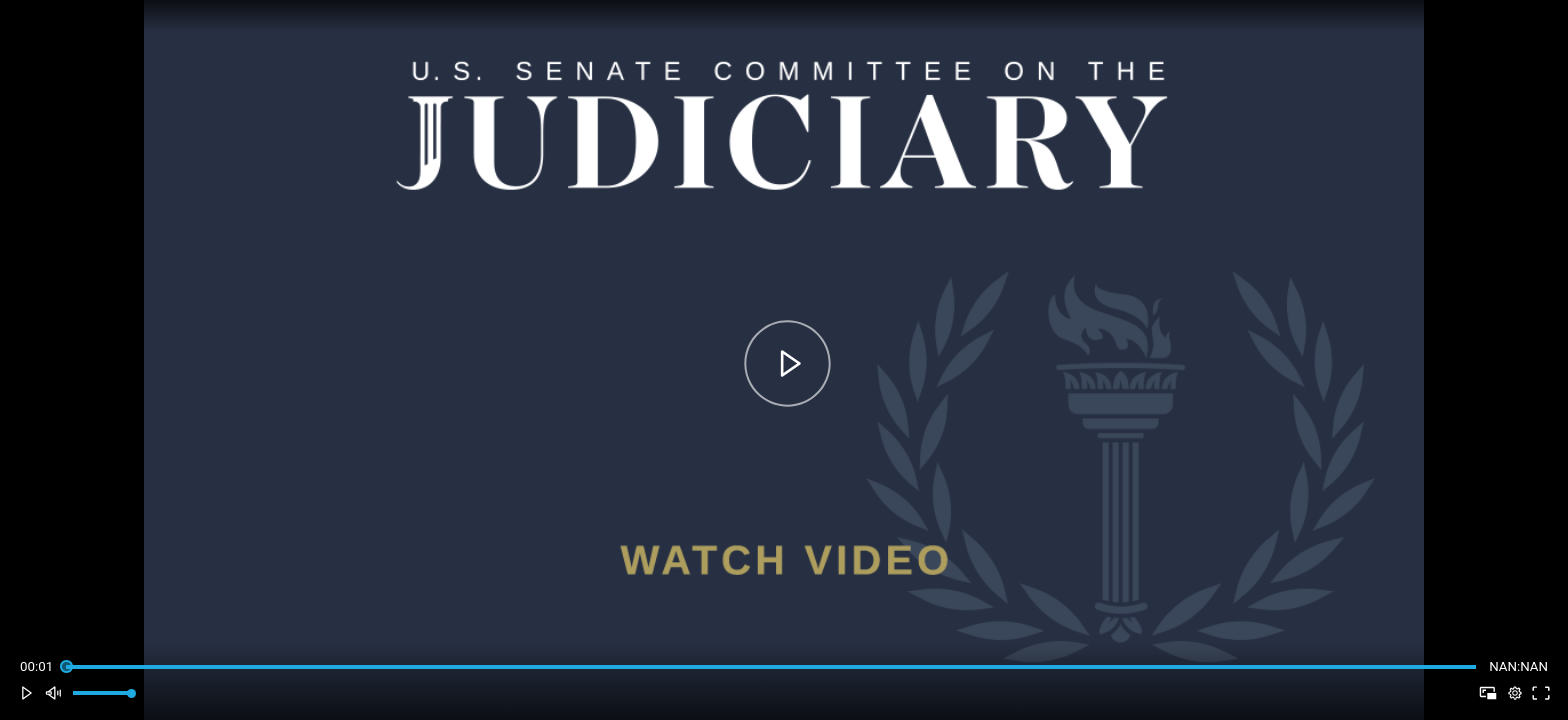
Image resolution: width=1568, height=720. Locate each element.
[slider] (770, 666)
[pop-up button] (1514, 693)
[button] (26, 693)
